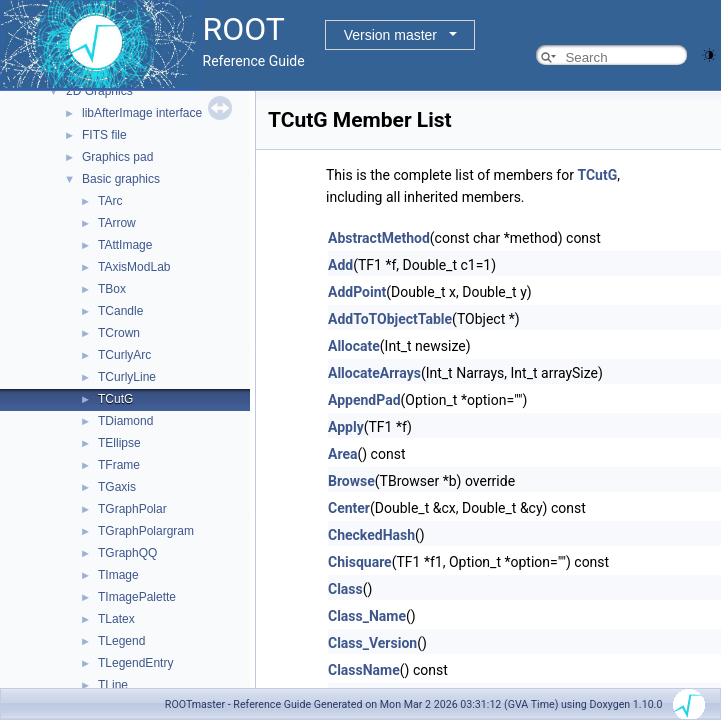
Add (340, 265)
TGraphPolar (132, 509)
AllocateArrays (374, 373)
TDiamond (125, 421)
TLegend (121, 641)
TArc (110, 201)
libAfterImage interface (142, 113)
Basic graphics (121, 179)
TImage (118, 575)
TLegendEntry (135, 663)
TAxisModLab (134, 267)
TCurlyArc (124, 355)
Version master (390, 35)
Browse (351, 481)
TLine (113, 685)
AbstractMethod (379, 238)
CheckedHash (371, 535)
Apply (346, 427)
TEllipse (119, 443)
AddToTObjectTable (390, 319)
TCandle (120, 311)
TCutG (115, 399)
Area (342, 454)
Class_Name (367, 616)
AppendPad (364, 400)
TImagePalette (137, 597)
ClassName (364, 670)
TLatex (116, 619)
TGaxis (117, 487)
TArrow (117, 223)
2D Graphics (99, 91)
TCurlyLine (127, 377)
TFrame (119, 465)
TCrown (119, 333)
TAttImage (125, 245)
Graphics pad (117, 157)
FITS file (104, 135)
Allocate (354, 346)
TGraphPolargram (146, 531)
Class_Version (372, 643)
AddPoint (357, 292)
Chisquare (360, 562)
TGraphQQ (127, 553)
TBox (112, 289)
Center (349, 508)
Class (345, 589)
